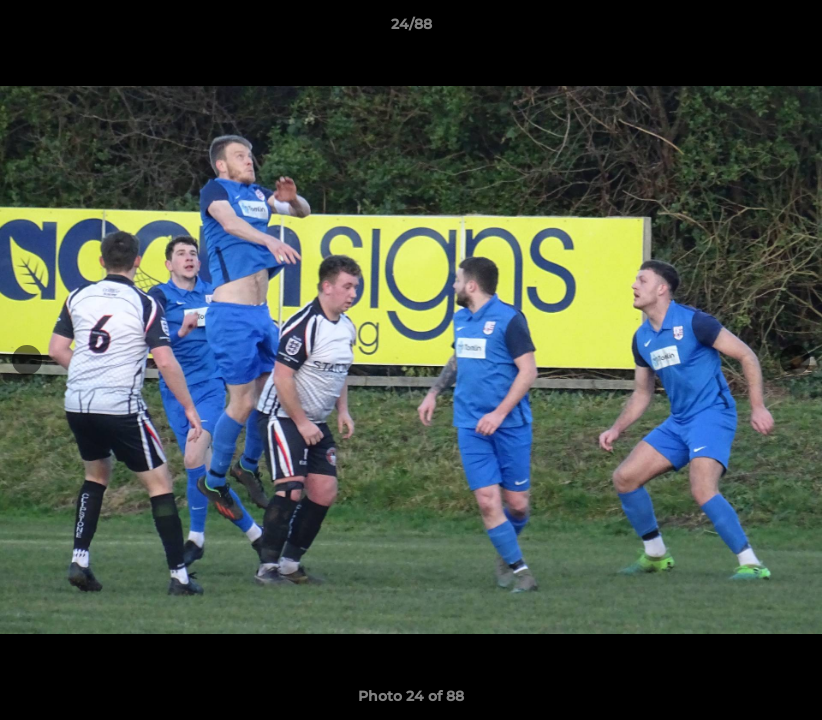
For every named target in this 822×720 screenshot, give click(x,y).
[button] (786, 29)
